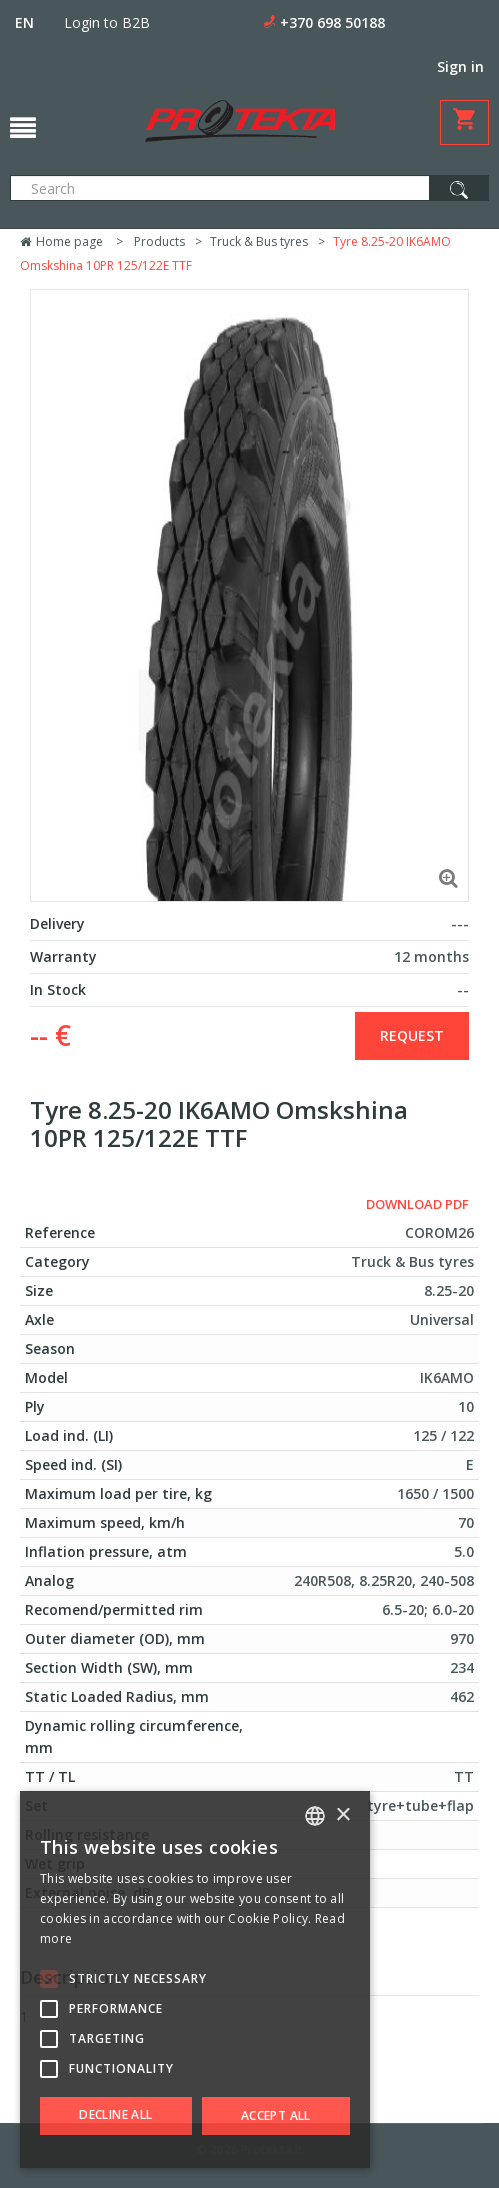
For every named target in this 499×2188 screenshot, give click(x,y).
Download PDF (417, 1204)
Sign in (460, 66)
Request (412, 1035)
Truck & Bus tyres (259, 241)
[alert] (195, 1979)
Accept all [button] (276, 2115)
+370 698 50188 (332, 22)
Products (159, 241)
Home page (61, 241)
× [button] (342, 1815)
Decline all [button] (115, 2114)
